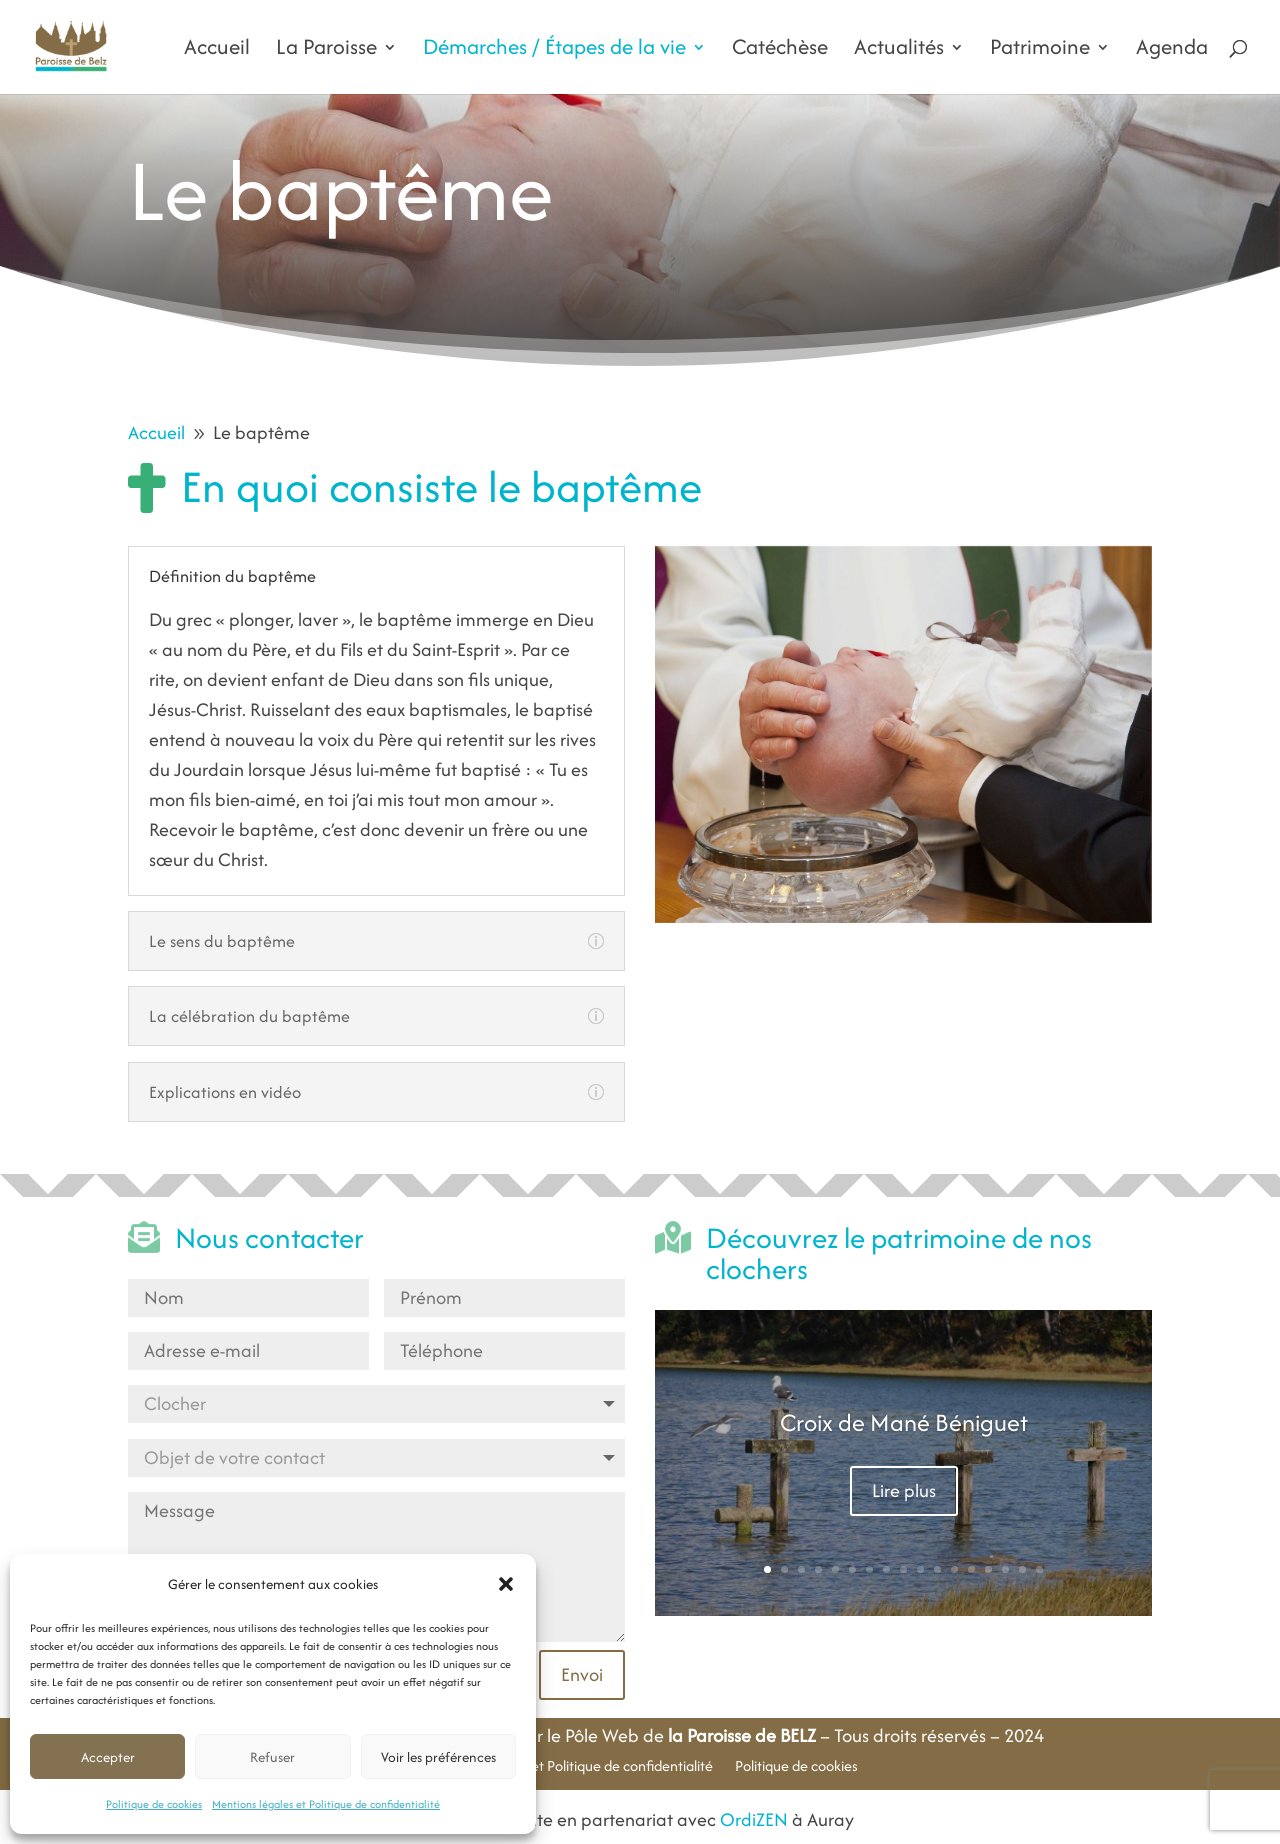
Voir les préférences (438, 1757)
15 (1005, 1569)
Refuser (272, 1757)
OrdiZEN (754, 1819)
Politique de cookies (154, 1804)
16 (1022, 1569)
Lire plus (904, 1490)
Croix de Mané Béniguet (904, 1422)
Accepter (108, 1757)
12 (954, 1569)
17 (1039, 1569)
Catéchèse (780, 51)
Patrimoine (1040, 51)
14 (988, 1569)
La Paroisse (326, 51)
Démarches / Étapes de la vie (554, 51)
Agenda (1172, 51)
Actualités (899, 51)
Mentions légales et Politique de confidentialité (326, 1804)
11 (937, 1569)
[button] (506, 1584)
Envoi (582, 1674)
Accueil (217, 51)
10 (920, 1569)
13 (971, 1569)
